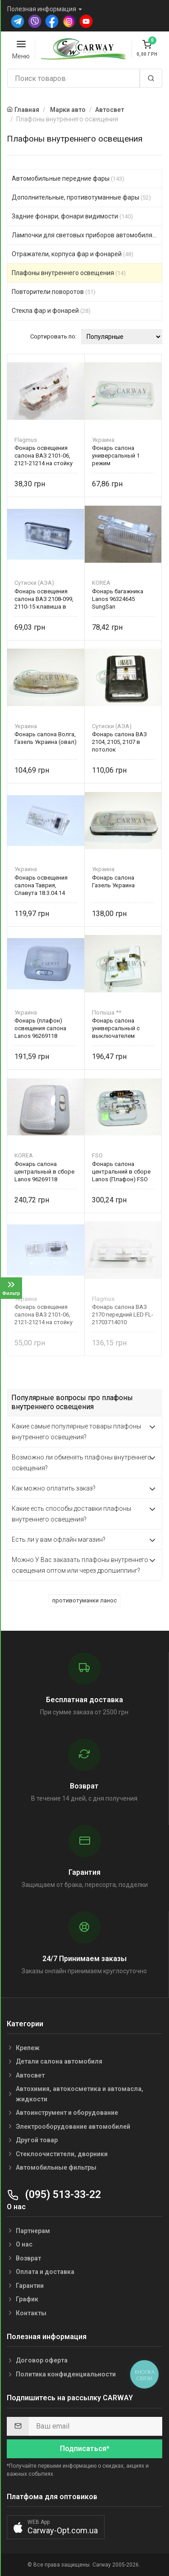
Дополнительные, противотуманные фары (81, 197)
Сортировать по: (53, 336)
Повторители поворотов (54, 291)
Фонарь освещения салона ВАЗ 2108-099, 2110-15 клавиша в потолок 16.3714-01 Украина (43, 599)
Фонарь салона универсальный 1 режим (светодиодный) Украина (116, 456)
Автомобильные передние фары (68, 178)
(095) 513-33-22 (54, 2195)
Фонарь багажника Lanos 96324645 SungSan (117, 599)
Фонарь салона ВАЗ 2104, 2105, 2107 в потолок (119, 742)
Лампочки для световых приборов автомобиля (87, 235)
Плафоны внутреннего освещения (69, 272)
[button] (56, 2527)
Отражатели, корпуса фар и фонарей (72, 254)
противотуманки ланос (84, 1600)
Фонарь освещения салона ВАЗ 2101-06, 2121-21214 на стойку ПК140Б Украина (43, 1315)
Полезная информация (41, 9)
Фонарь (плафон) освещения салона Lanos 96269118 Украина (40, 1028)
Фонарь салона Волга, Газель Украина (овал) (45, 738)
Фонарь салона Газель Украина (113, 881)
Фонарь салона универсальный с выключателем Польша (116, 1028)
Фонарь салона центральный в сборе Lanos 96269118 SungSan (44, 1172)
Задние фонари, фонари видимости (72, 216)
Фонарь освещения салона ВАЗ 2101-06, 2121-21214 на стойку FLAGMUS (43, 456)
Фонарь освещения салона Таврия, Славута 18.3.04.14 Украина (41, 885)
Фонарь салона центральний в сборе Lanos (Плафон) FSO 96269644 (121, 1172)
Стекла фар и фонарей (51, 310)
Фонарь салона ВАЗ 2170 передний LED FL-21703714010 (122, 1315)
